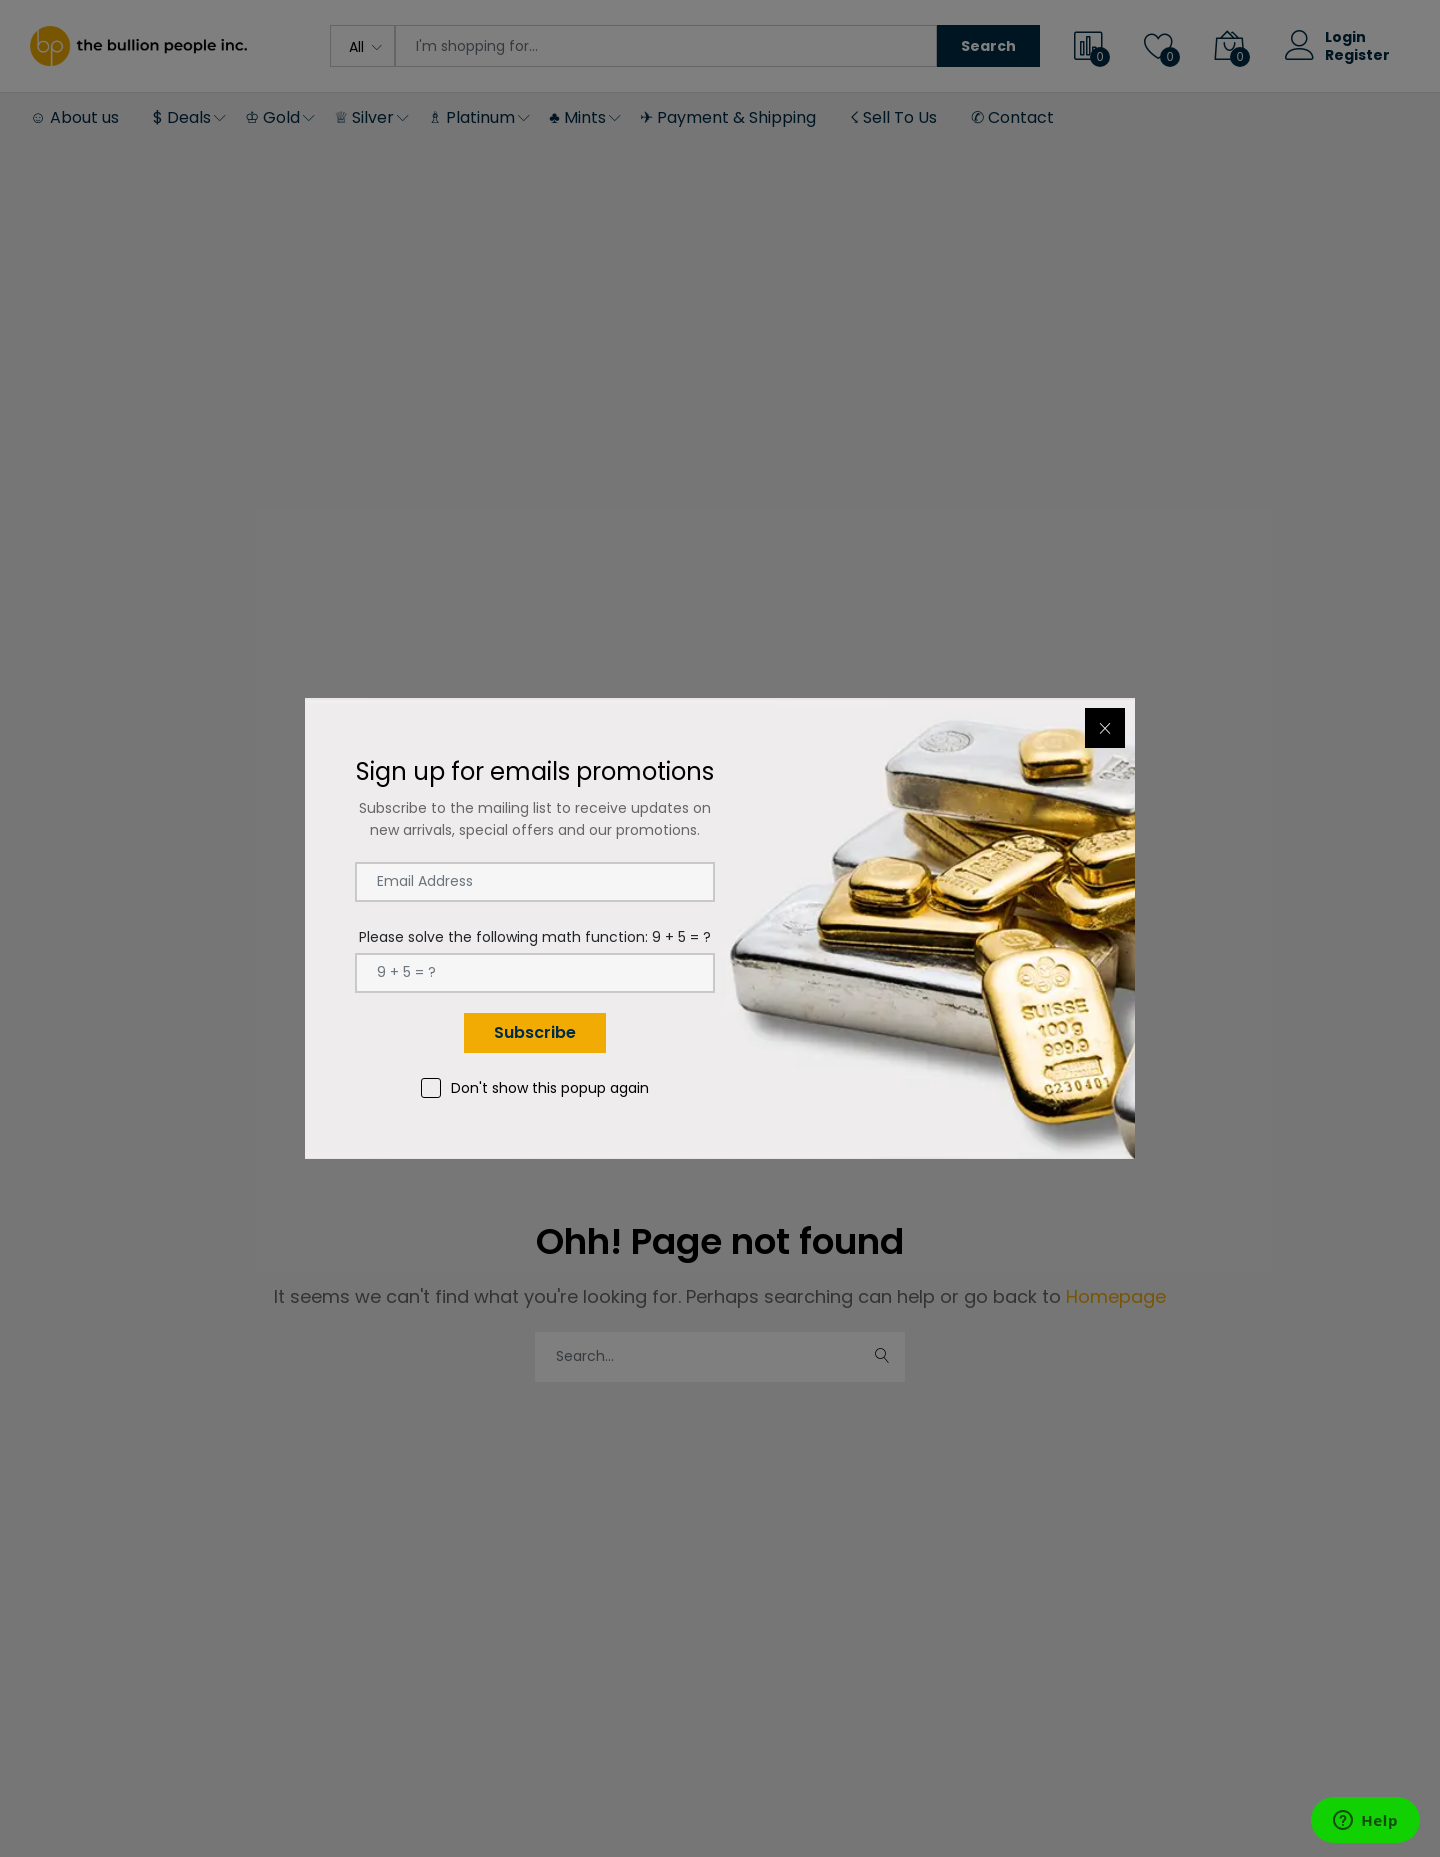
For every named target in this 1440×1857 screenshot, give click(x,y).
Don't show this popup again (550, 1088)
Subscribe (535, 1032)
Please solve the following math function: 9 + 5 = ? (535, 937)
